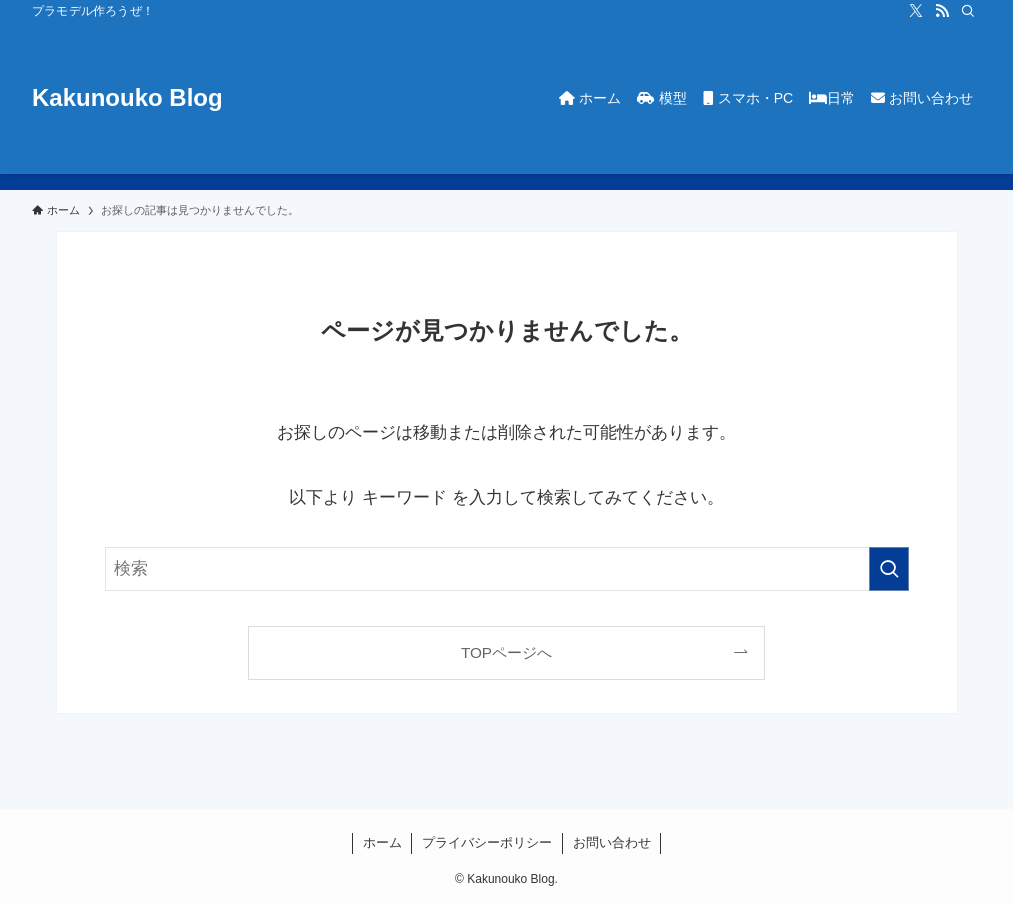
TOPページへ (506, 652)
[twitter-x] (916, 11)
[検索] (968, 11)
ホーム (382, 842)
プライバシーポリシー (487, 842)
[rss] (942, 11)
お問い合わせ (612, 842)
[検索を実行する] (889, 569)
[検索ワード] (507, 569)
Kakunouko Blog (127, 98)
